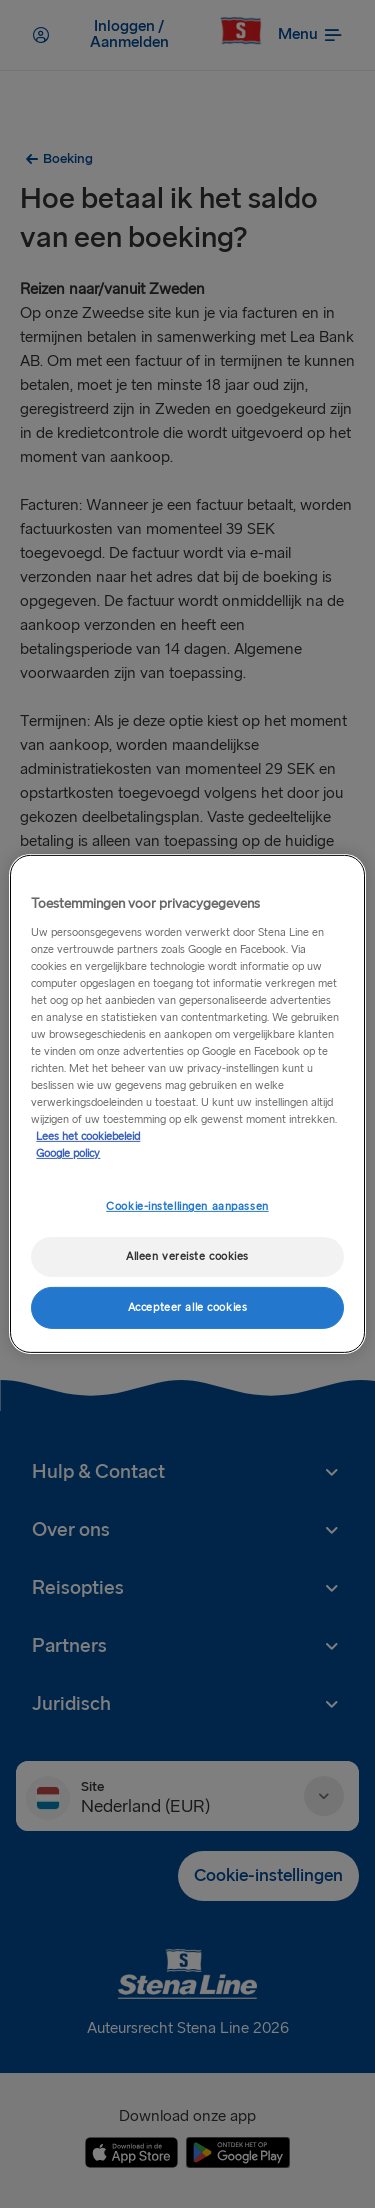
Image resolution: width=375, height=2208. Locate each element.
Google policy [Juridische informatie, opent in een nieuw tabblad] (68, 1153)
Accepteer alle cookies (188, 1307)
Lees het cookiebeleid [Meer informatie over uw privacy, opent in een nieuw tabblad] (88, 1136)
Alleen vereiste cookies (187, 1256)
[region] (187, 1104)
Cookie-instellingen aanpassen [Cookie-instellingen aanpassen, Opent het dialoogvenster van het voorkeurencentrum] (187, 1206)
